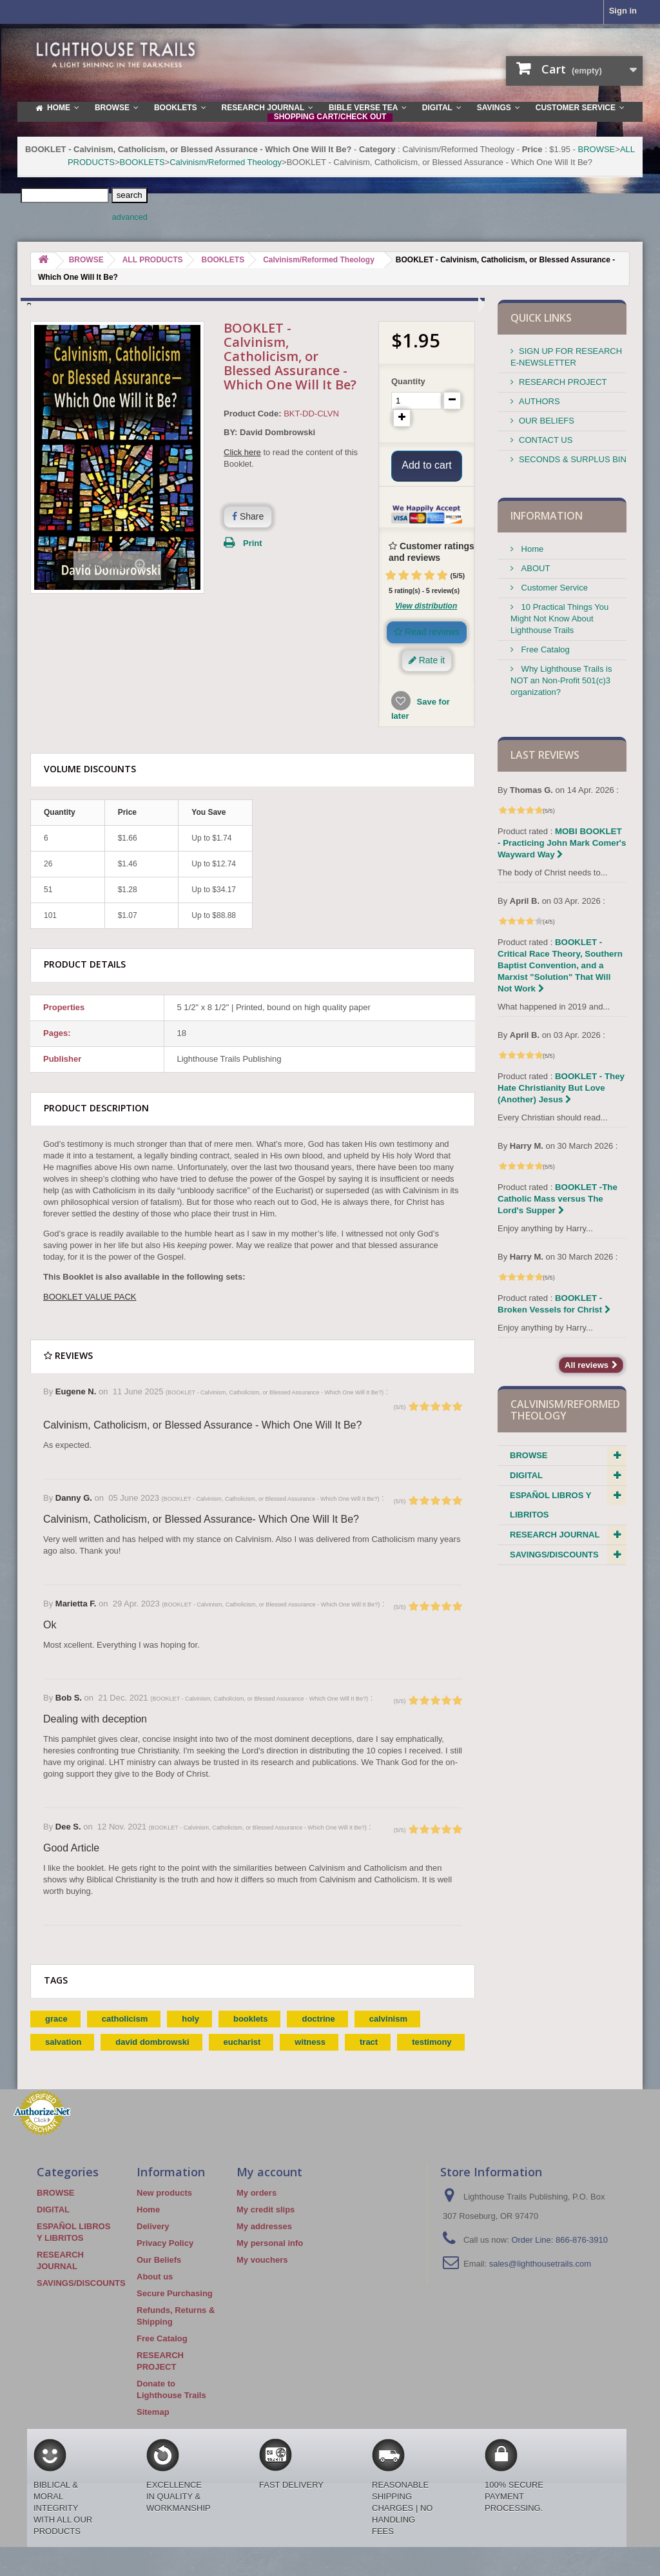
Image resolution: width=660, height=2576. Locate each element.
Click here (242, 452)
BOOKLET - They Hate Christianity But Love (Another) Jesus (561, 1087)
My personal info (270, 2259)
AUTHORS (539, 401)
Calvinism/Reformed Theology (226, 162)
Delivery (153, 2242)
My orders (257, 2209)
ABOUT (534, 568)
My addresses (264, 2242)
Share (248, 516)
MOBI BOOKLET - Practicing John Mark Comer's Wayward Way (562, 842)
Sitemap (153, 2428)
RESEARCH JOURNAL (554, 1534)
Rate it (427, 676)
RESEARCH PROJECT (563, 382)
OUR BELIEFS (546, 420)
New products (164, 2209)
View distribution (426, 622)
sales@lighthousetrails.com (540, 2280)
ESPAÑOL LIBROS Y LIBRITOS (550, 1504)
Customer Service (553, 587)
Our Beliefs (159, 2276)
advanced (130, 217)
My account (269, 2188)
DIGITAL (526, 1475)
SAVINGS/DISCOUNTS (554, 1554)
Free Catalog (544, 649)
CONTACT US (545, 440)
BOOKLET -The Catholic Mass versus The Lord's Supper (557, 1198)
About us (155, 2293)
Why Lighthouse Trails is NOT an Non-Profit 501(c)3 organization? (561, 680)
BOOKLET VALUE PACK (90, 1313)
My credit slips (266, 2225)
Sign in (623, 10)
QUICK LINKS (541, 318)
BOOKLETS (141, 162)
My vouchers (262, 2276)
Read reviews (427, 648)
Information (546, 516)
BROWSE (596, 149)
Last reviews (544, 755)
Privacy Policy (165, 2259)
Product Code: (253, 413)
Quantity (408, 381)
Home (531, 549)
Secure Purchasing (175, 2309)
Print (252, 543)
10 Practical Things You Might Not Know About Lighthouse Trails (559, 618)
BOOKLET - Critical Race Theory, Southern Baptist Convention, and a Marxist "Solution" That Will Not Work (560, 965)
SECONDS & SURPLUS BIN (572, 459)
